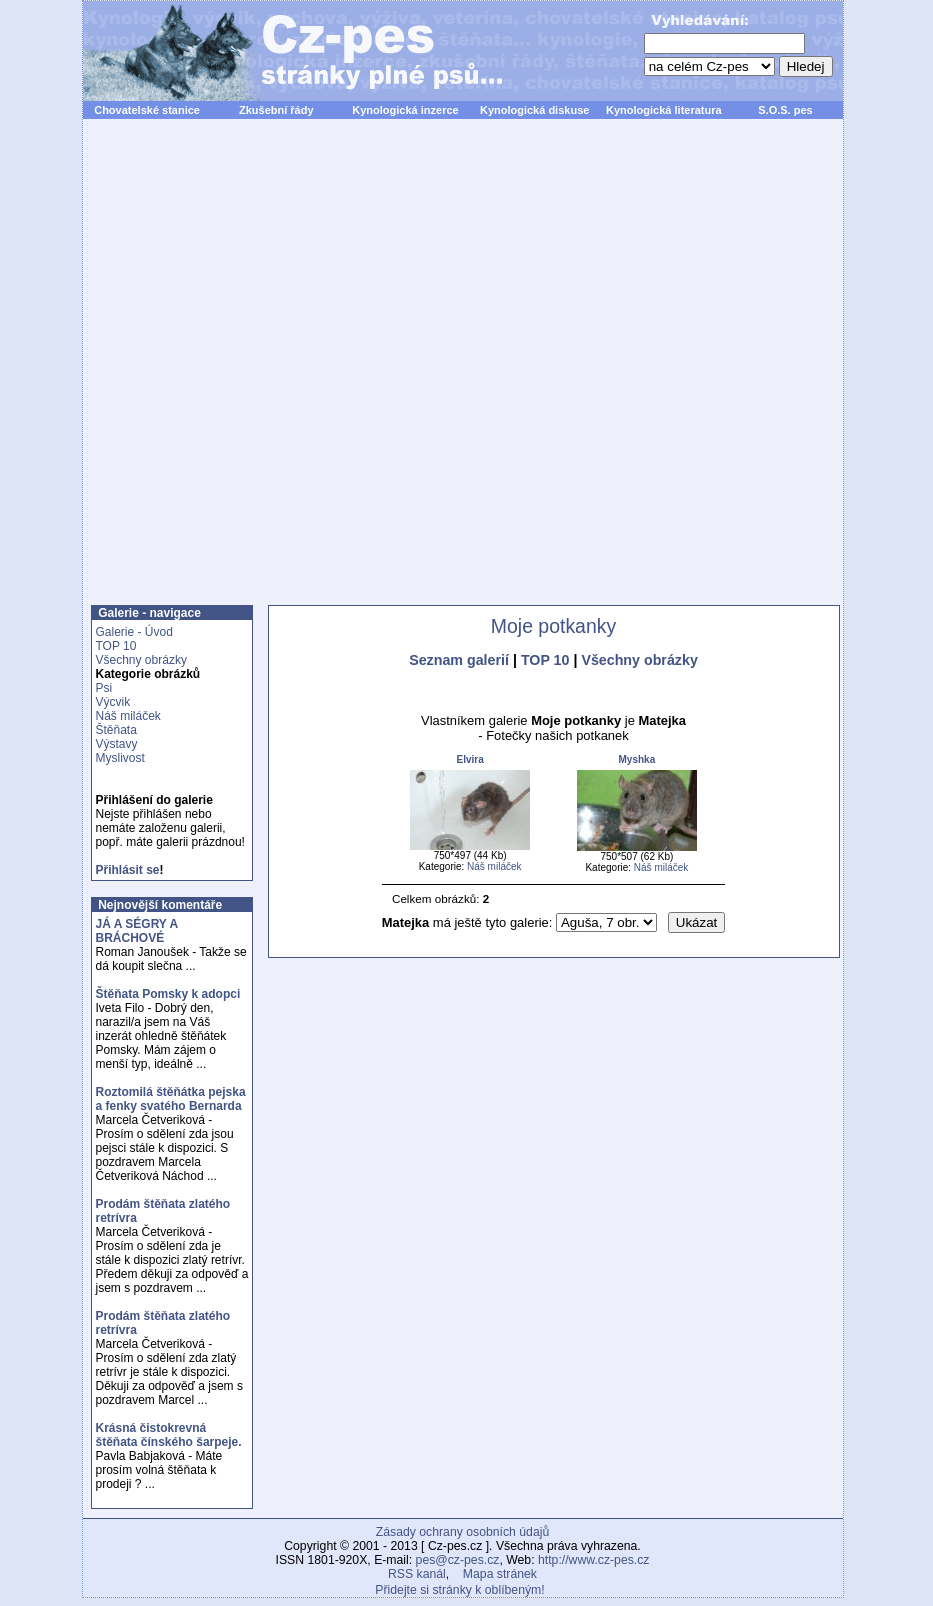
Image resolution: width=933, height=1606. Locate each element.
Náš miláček (128, 716)
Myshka (637, 759)
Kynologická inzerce (405, 110)
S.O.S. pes (785, 110)
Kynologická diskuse (534, 110)
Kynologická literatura (664, 110)
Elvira (469, 759)
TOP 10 (116, 646)
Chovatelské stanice (147, 110)
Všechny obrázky (141, 660)
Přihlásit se (128, 870)
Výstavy (117, 744)
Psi (104, 688)
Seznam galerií (459, 660)
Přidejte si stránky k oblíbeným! (459, 1590)
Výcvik (113, 702)
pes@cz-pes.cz (458, 1560)
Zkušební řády (276, 110)
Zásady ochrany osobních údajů (462, 1532)
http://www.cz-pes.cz (594, 1560)
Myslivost (120, 758)
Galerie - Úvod (134, 632)
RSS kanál (417, 1574)
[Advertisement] (311, 373)
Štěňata (116, 730)
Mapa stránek (500, 1574)
